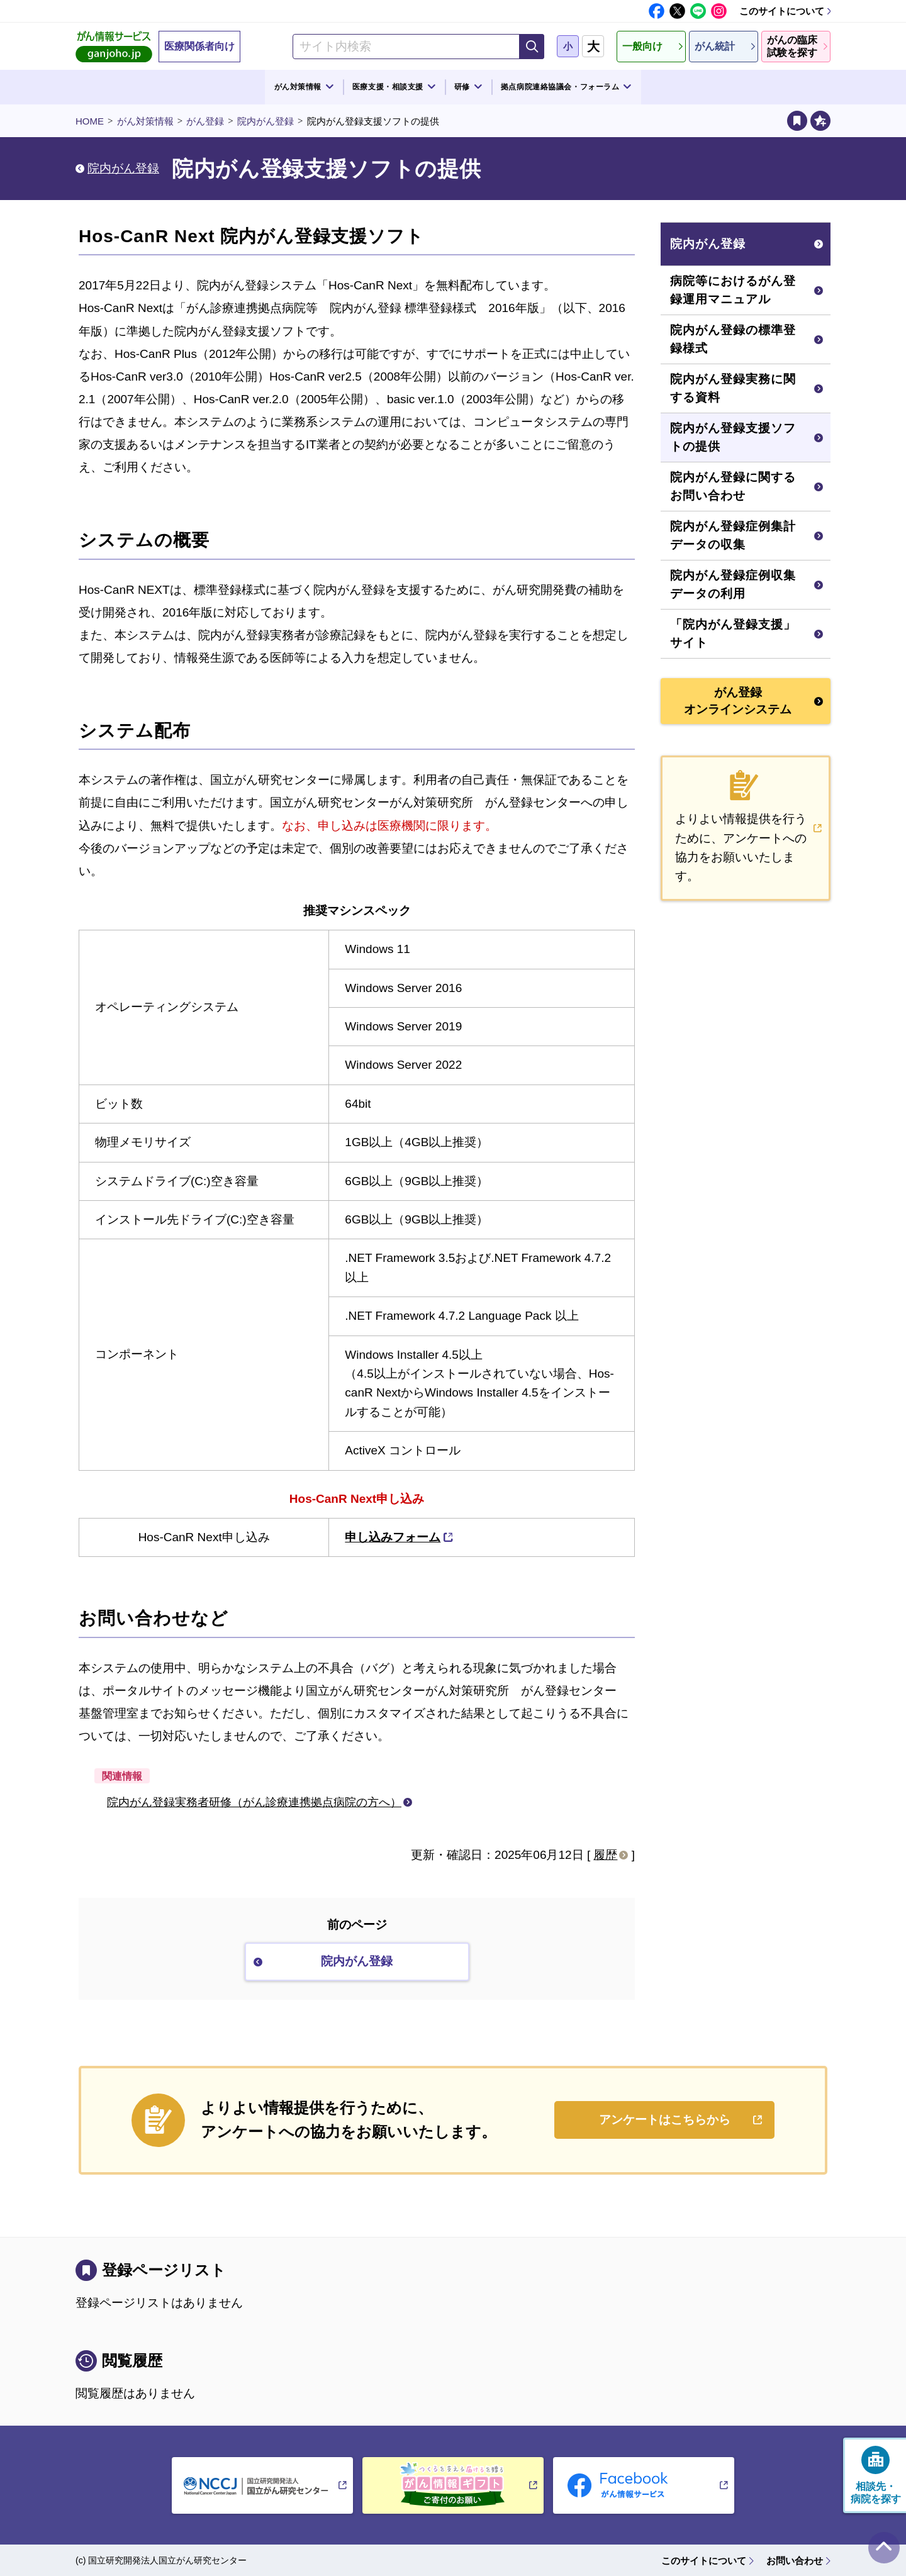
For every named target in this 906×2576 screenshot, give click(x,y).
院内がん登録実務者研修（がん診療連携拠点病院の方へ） (254, 1802)
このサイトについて (781, 11)
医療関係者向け (199, 46)
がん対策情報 (145, 121)
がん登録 (205, 121)
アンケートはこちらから (664, 2119)
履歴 (605, 1854)
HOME (90, 121)
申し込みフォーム (392, 1537)
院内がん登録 (265, 121)
